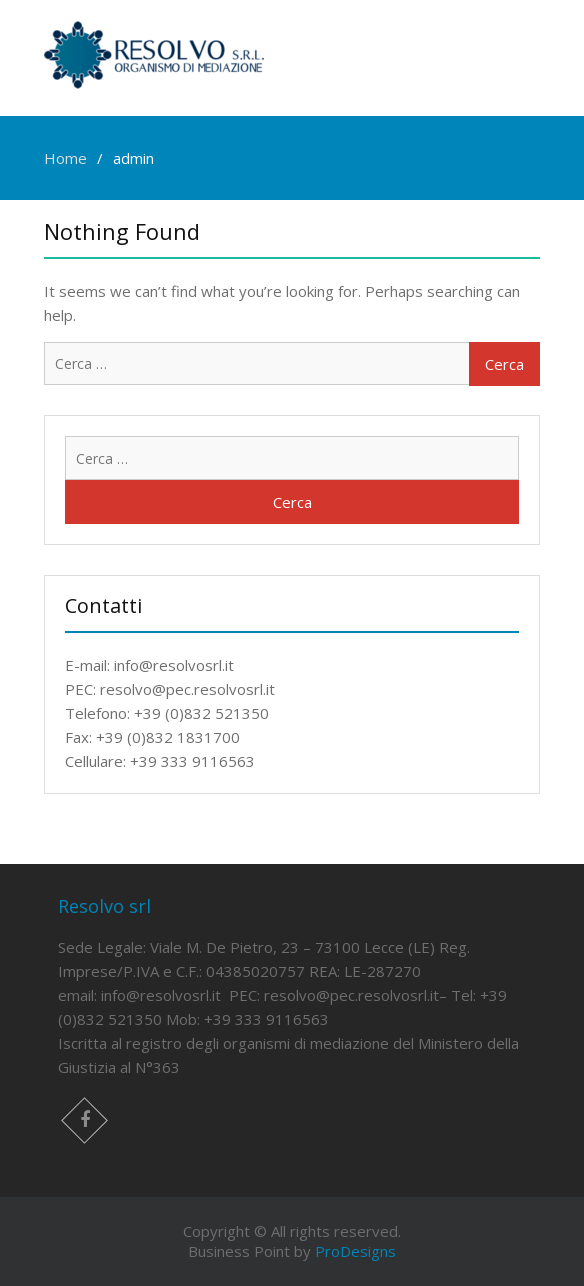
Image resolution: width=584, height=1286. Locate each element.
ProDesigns (355, 1251)
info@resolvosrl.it (161, 995)
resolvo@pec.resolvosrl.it (351, 995)
